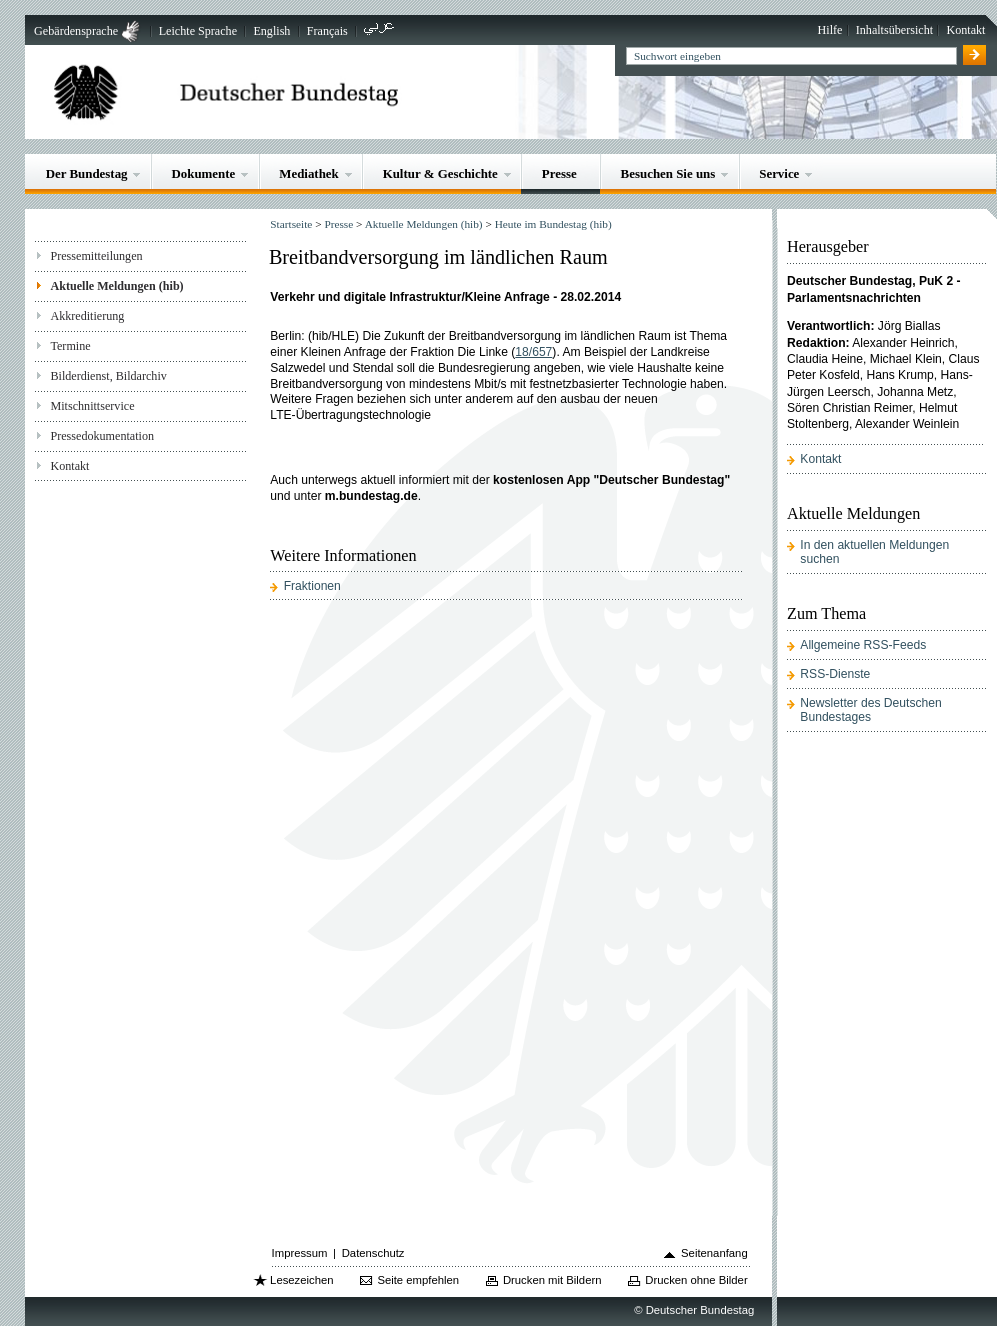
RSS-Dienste (835, 674)
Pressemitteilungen (96, 256)
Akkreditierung (87, 316)
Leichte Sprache (198, 31)
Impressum (300, 1253)
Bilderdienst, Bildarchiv (108, 376)
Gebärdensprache (76, 31)
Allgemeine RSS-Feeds (863, 645)
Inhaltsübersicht (894, 30)
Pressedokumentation (102, 436)
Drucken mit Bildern (552, 1280)
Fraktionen (312, 586)
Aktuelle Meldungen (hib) (116, 286)
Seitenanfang (714, 1253)
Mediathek (309, 173)
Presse (559, 173)
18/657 (533, 352)
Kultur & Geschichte (440, 173)
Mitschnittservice (92, 406)
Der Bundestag (87, 173)
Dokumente (203, 173)
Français (327, 31)
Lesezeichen (301, 1280)
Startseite (291, 224)
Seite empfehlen (418, 1280)
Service (779, 173)
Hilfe (830, 30)
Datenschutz (373, 1253)
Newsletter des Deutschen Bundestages (870, 710)
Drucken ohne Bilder (696, 1280)
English (271, 31)
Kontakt (965, 30)
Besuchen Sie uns (668, 173)
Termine (70, 346)
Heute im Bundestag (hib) (553, 224)
